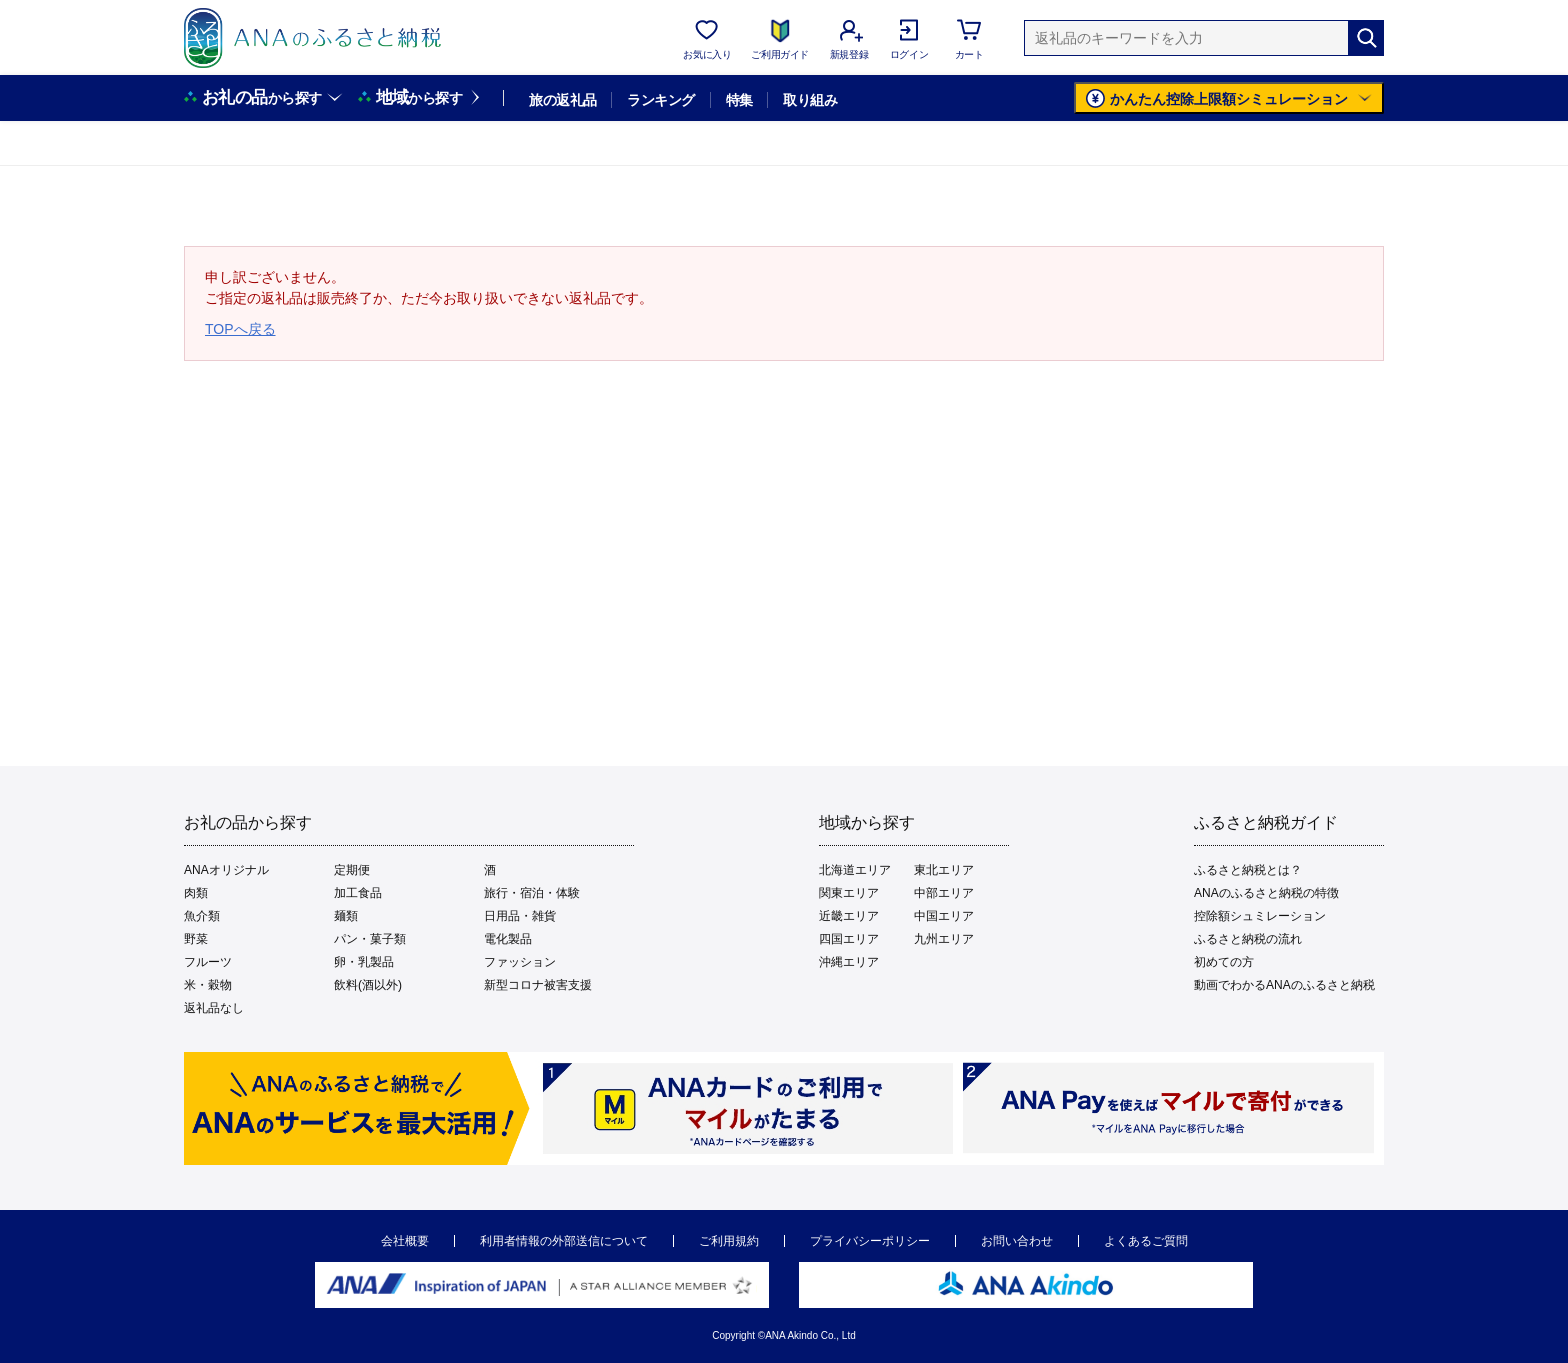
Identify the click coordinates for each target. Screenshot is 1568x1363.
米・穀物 (208, 985)
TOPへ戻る (240, 329)
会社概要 (405, 1241)
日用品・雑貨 (520, 916)
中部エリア (944, 893)
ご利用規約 (729, 1241)
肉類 (196, 893)
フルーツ (208, 962)
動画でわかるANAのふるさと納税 (1284, 985)
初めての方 (1224, 962)
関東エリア (849, 893)
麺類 (346, 916)
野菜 (196, 939)
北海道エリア (855, 870)
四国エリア (849, 939)
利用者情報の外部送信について (564, 1241)
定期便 (352, 870)
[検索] (1366, 38)
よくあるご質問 (1146, 1241)
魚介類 (202, 916)
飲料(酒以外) (368, 985)
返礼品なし (214, 1008)
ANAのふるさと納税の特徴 (1266, 893)
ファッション (520, 962)
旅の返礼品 (562, 100)
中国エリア (944, 916)
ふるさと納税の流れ (1248, 939)
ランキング (660, 100)
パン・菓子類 (370, 939)
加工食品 (358, 893)
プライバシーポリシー (870, 1241)
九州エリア (944, 939)
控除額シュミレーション (1260, 916)
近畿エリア (849, 916)
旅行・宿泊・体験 (532, 893)
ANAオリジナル (226, 870)
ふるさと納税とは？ (1248, 870)
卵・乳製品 (364, 962)
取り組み (810, 100)
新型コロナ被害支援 (538, 985)
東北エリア (944, 870)
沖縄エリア (849, 962)
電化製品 (508, 939)
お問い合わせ (1017, 1241)
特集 (739, 100)
